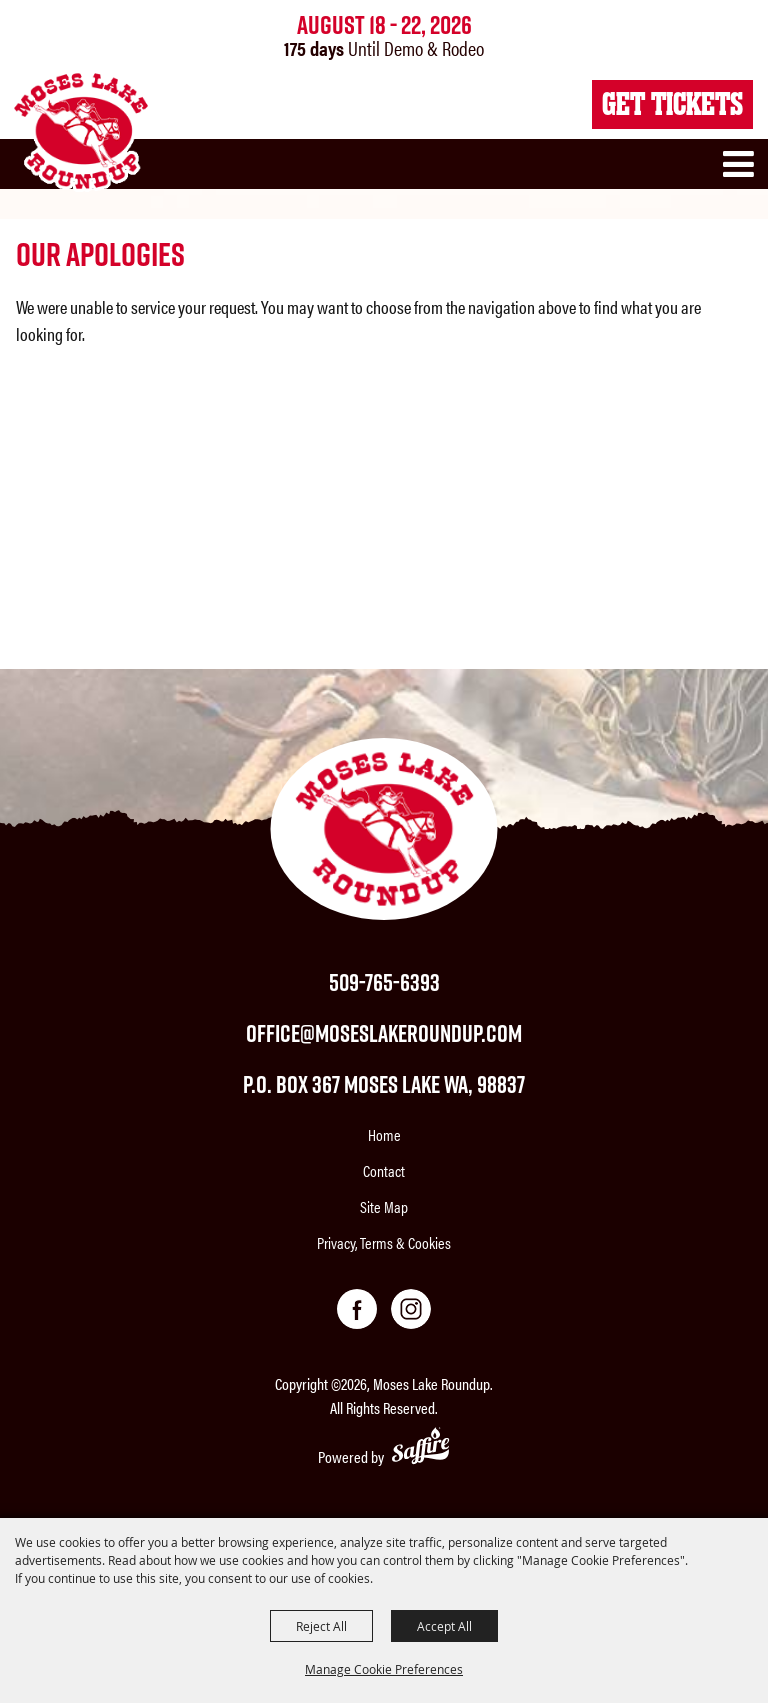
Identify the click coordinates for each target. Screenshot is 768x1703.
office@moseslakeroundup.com (384, 1033)
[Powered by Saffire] (420, 1448)
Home (384, 1134)
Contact (384, 1170)
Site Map (384, 1206)
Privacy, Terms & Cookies (384, 1242)
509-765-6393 (384, 982)
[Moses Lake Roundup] (80, 131)
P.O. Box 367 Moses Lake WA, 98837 (384, 1084)
